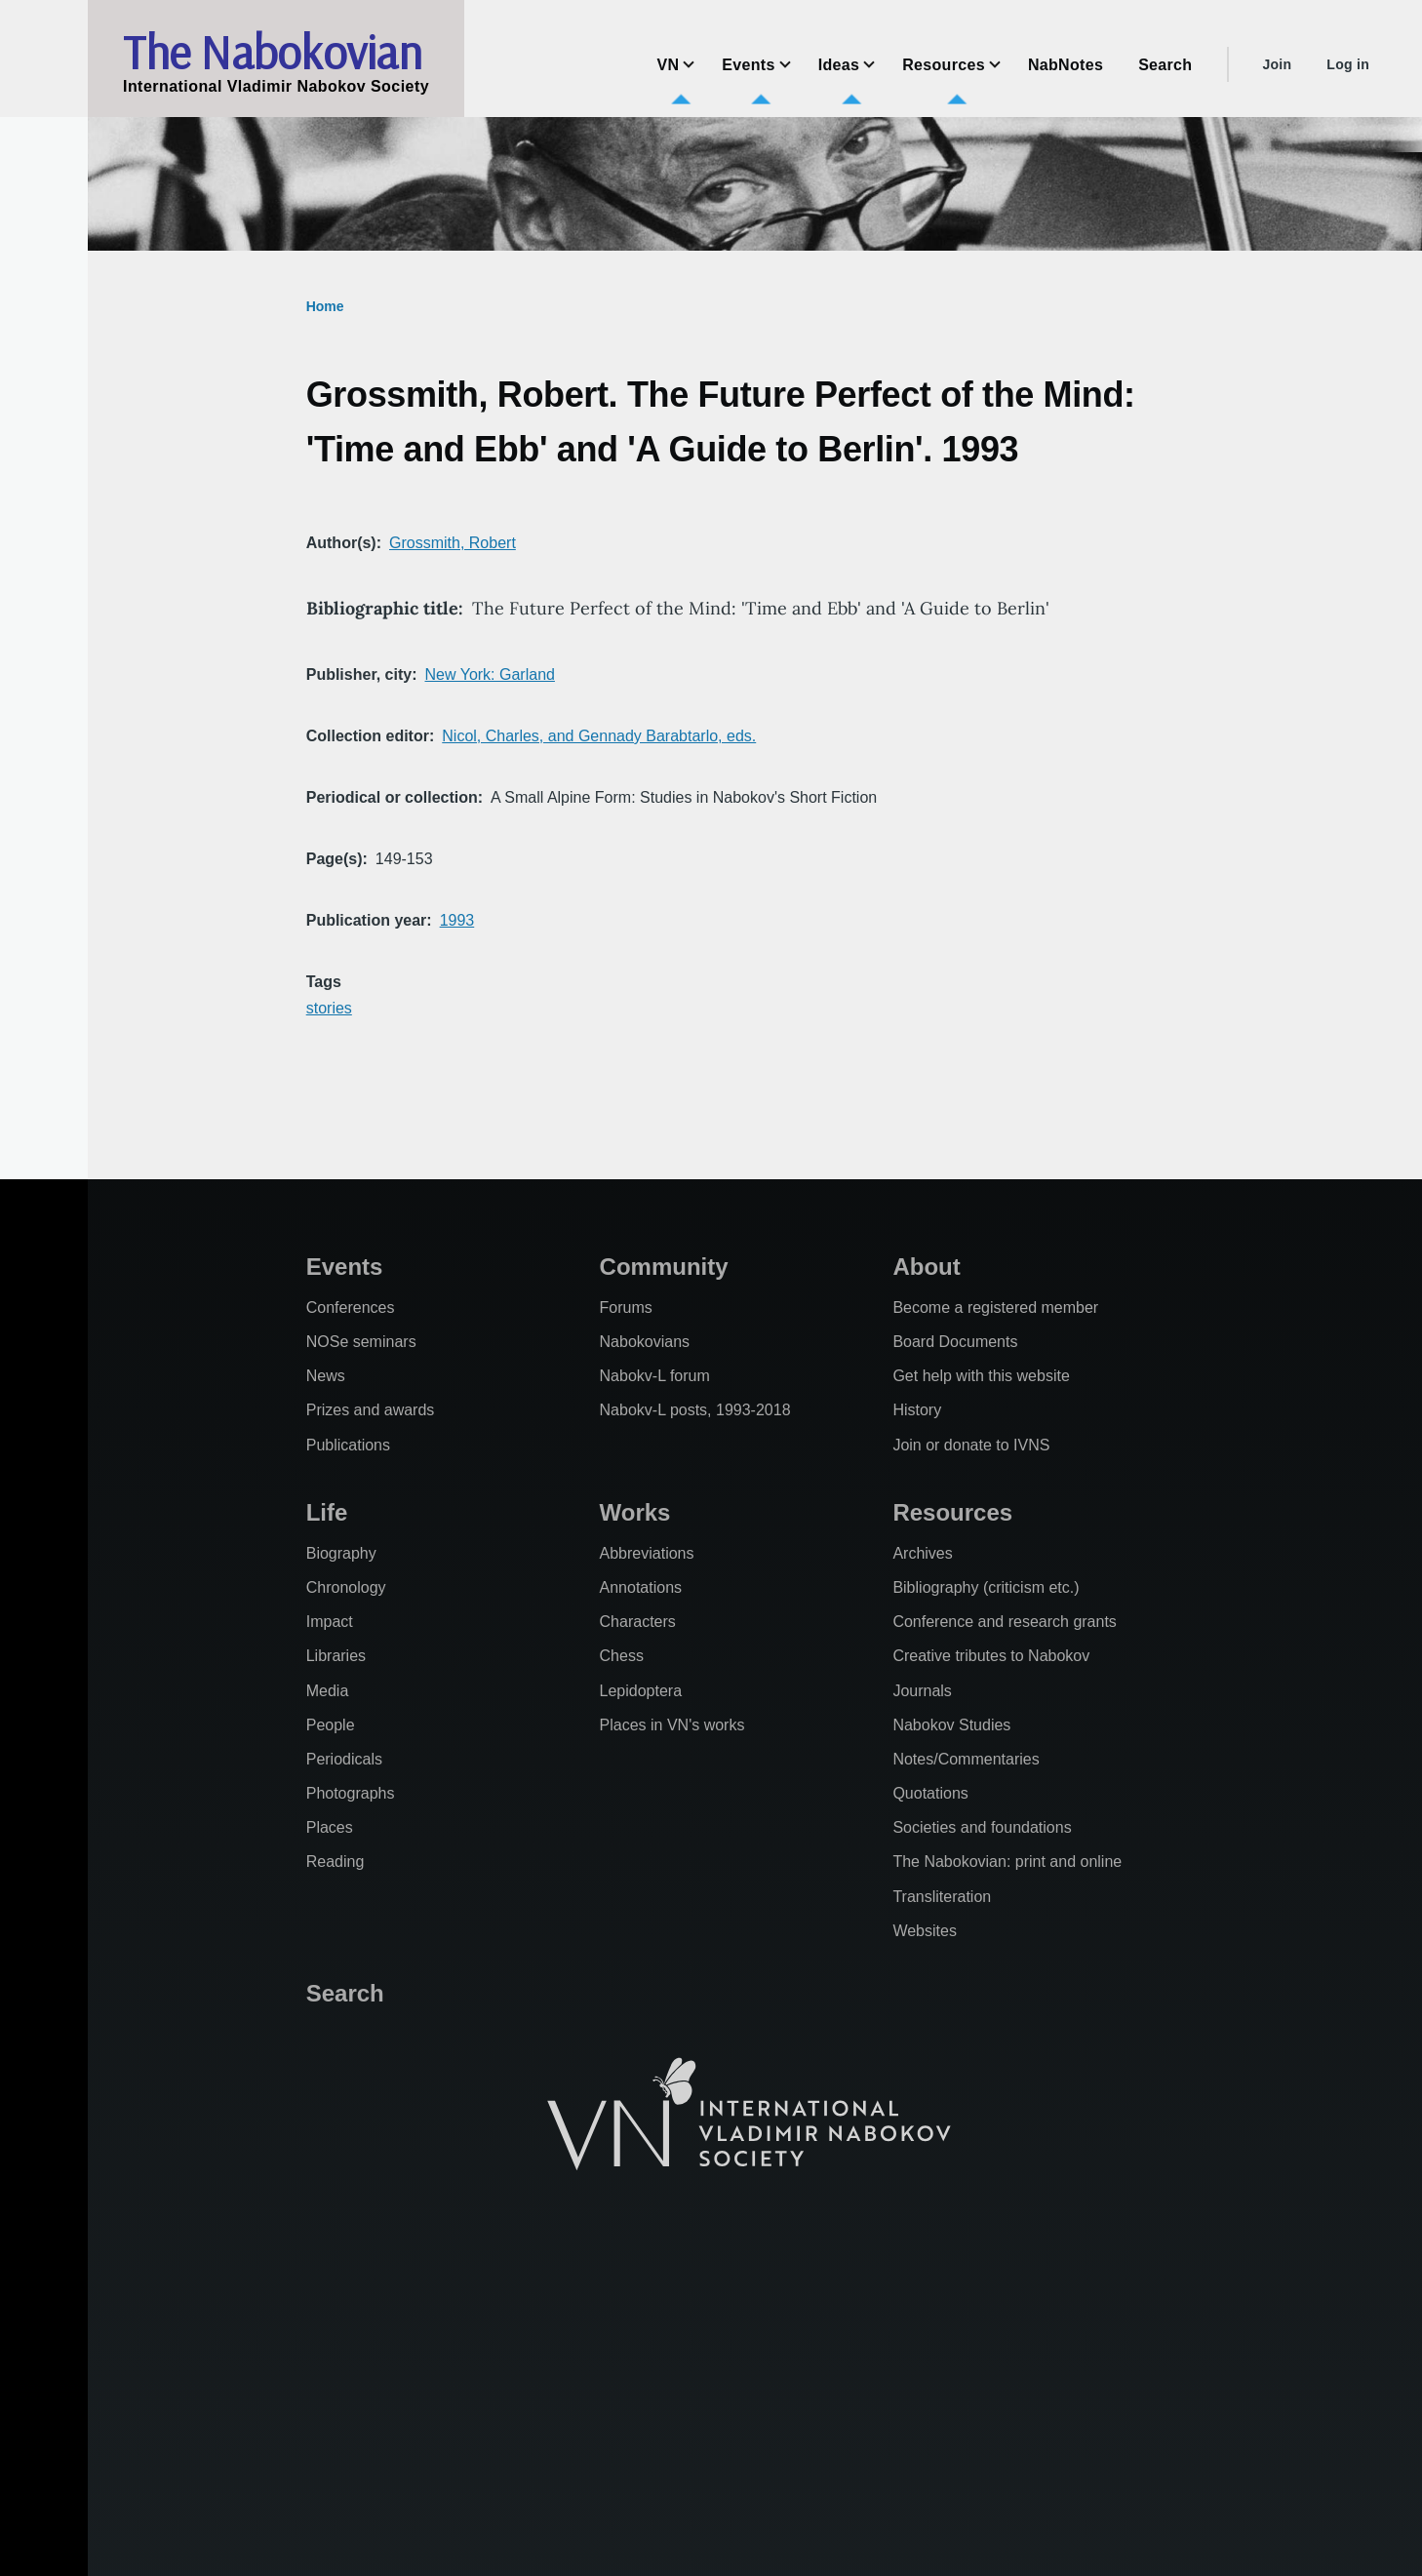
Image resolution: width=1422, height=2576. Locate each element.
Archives (922, 1553)
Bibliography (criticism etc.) (985, 1587)
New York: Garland (490, 674)
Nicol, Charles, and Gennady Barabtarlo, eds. (599, 736)
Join (1276, 64)
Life (327, 1512)
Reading (335, 1861)
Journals (921, 1691)
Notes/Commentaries (965, 1759)
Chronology (346, 1587)
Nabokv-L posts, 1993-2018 (695, 1410)
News (325, 1375)
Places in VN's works (672, 1725)
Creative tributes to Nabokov (990, 1655)
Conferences (350, 1307)
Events (344, 1266)
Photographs (350, 1793)
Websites (924, 1930)
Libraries (336, 1655)
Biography (341, 1553)
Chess (622, 1655)
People (330, 1725)
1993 (457, 920)
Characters (638, 1621)
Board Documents (954, 1341)
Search (345, 1993)
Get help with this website (980, 1375)
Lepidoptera (641, 1691)
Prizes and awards (370, 1410)
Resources (952, 1512)
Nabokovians (645, 1341)
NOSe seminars (361, 1341)
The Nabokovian (272, 51)
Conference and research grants (1004, 1621)
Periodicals (344, 1759)
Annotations (641, 1587)
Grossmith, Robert (452, 543)
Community (664, 1266)
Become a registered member (995, 1307)
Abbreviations (647, 1553)
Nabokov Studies (951, 1725)
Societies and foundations (981, 1827)
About (926, 1266)
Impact (329, 1621)
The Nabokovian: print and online (1007, 1861)
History (916, 1410)
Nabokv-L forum (655, 1375)
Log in (1347, 64)
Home (325, 306)
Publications (348, 1445)
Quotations (930, 1793)
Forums (626, 1307)
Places (329, 1827)
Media (327, 1691)
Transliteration (941, 1896)
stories (329, 1008)
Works (635, 1512)
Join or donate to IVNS (970, 1445)
